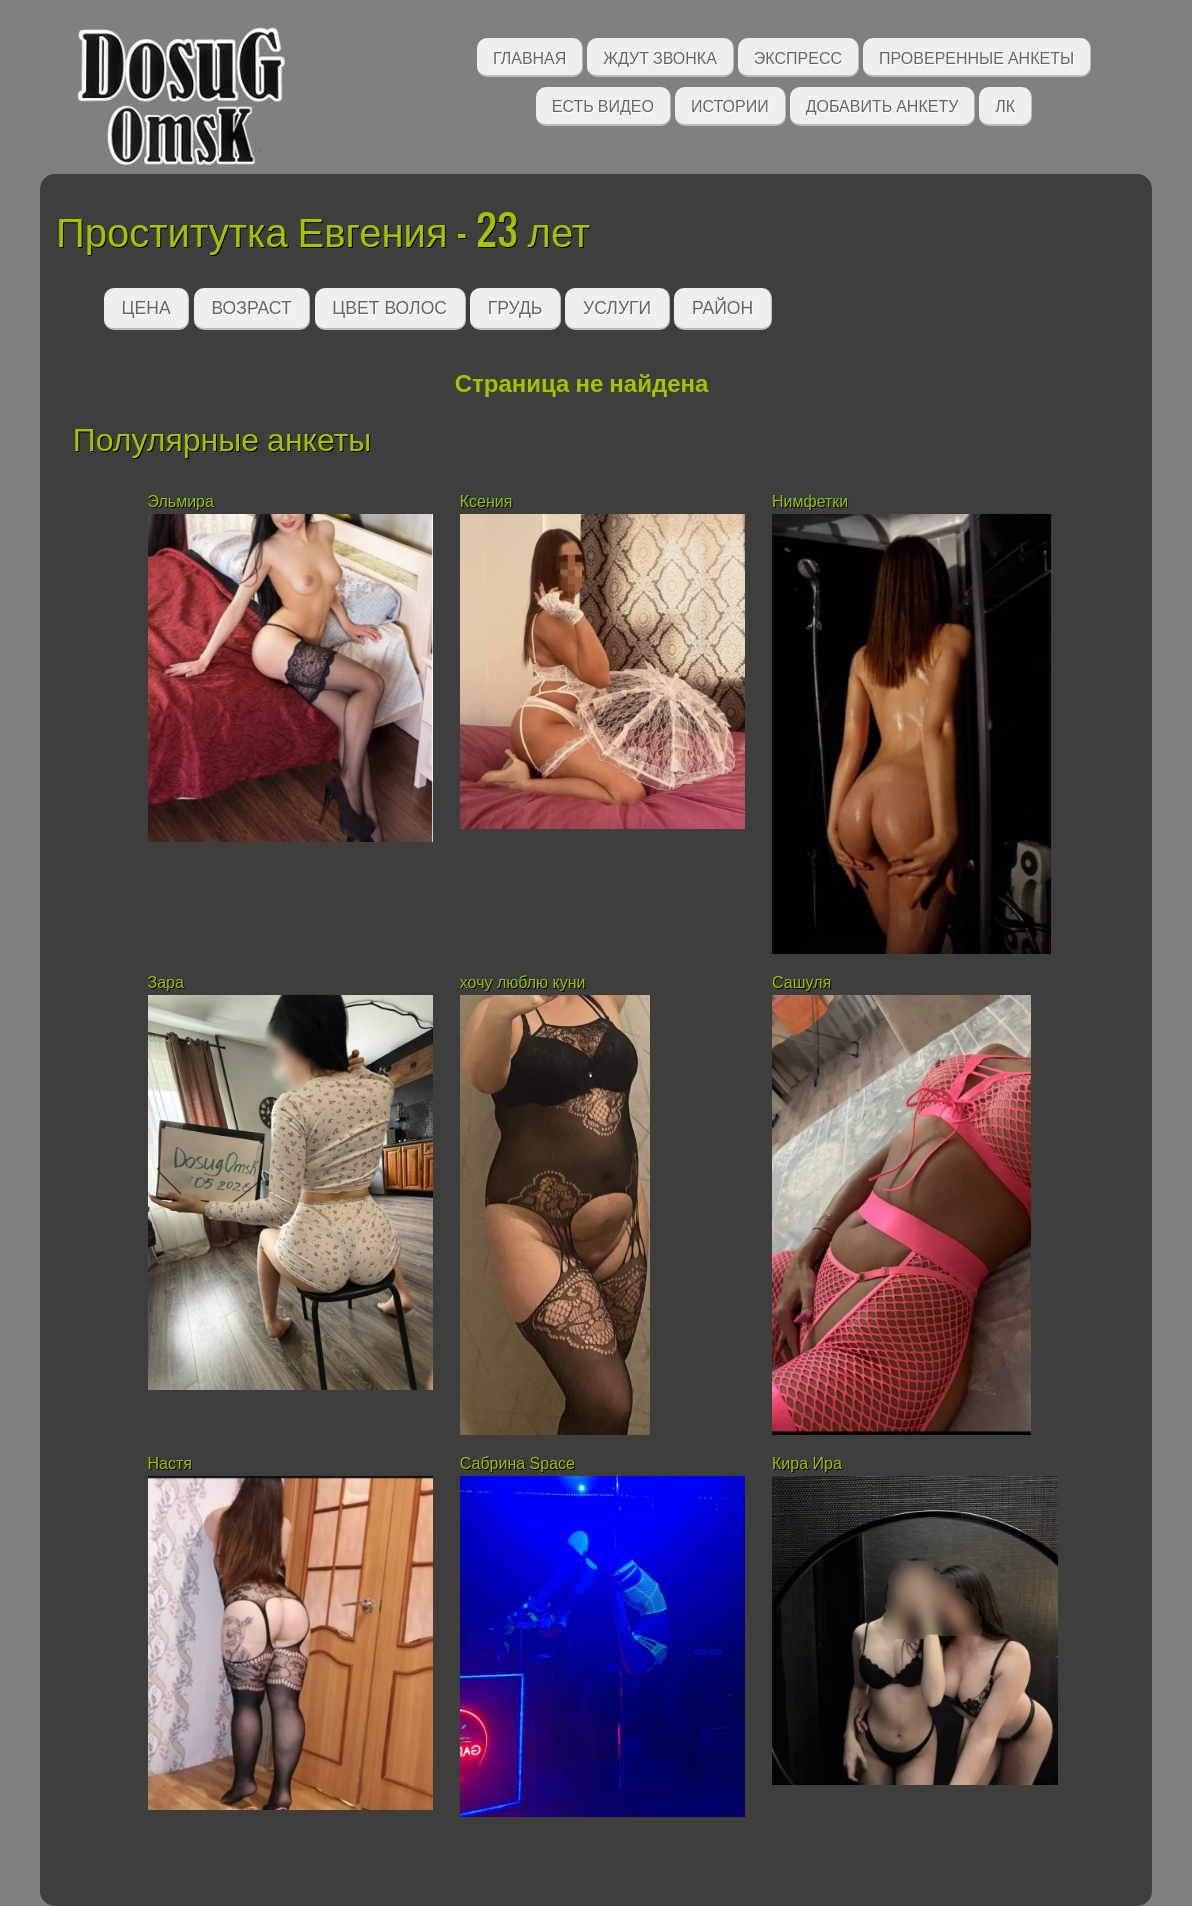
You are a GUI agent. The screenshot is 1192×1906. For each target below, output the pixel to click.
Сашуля (801, 982)
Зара (166, 982)
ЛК (1005, 104)
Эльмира (181, 501)
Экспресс (798, 56)
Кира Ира (807, 1463)
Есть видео (603, 104)
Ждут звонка (660, 56)
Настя (170, 1463)
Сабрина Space (517, 1463)
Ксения (486, 501)
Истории (730, 104)
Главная (529, 56)
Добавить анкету (882, 104)
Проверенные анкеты (976, 56)
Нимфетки (810, 501)
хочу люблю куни (523, 982)
